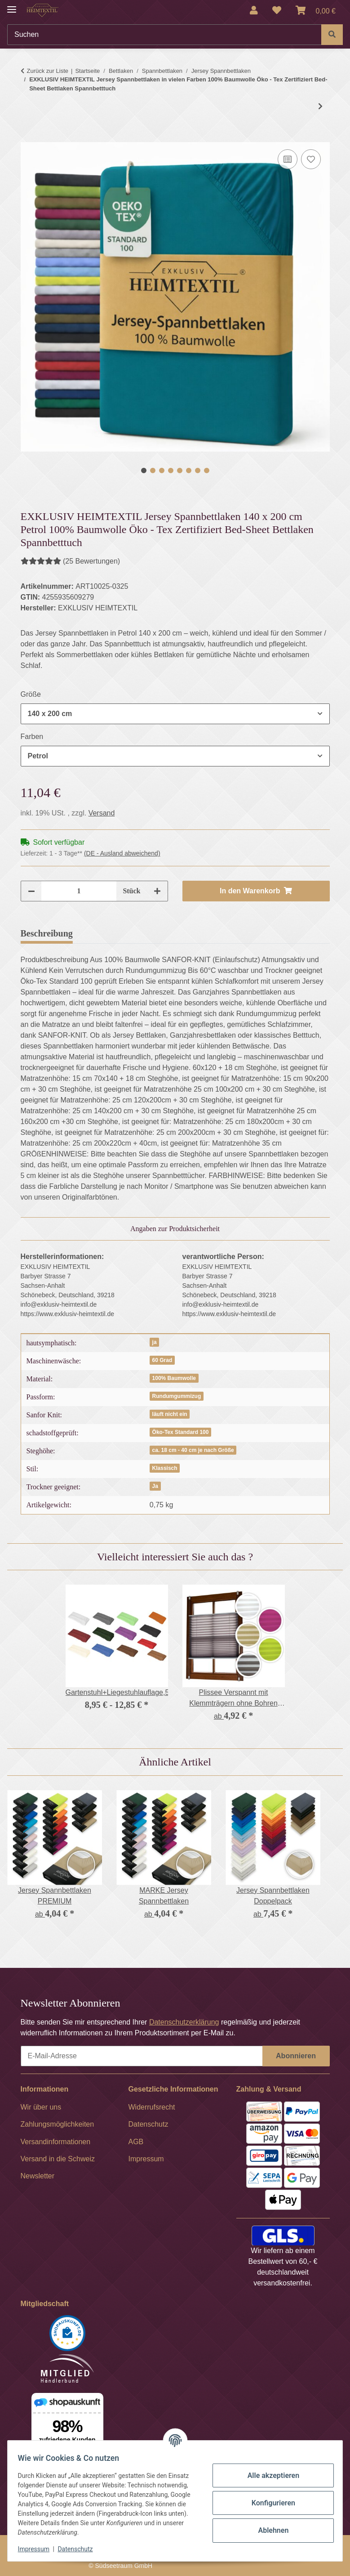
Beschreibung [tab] (47, 933)
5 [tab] (179, 470)
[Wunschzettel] (276, 10)
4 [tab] (170, 470)
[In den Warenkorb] (28, 137)
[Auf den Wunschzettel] (311, 159)
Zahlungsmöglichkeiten (57, 2124)
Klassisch (164, 1468)
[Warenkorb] (315, 10)
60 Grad (162, 1360)
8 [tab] (206, 470)
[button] (254, 10)
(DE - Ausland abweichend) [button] (122, 853)
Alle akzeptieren (269, 2475)
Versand (102, 813)
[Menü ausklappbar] (11, 5)
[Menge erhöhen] (157, 891)
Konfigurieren (269, 2503)
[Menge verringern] (31, 891)
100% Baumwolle (174, 1378)
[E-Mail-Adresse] (142, 2056)
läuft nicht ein (169, 1414)
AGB (136, 2142)
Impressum (37, 2549)
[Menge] (79, 891)
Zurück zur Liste (47, 70)
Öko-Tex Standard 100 (180, 1432)
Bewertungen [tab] (112, 933)
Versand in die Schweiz (58, 2159)
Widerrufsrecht (151, 2107)
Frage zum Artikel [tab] (187, 933)
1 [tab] (143, 470)
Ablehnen (269, 2530)
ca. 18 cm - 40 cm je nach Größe (193, 1450)
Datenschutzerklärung (184, 2022)
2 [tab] (152, 470)
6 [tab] (188, 470)
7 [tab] (197, 470)
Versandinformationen (56, 2142)
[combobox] (175, 713)
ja (154, 1342)
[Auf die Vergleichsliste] (287, 159)
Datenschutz (79, 2549)
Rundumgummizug (176, 1396)
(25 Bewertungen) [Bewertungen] (70, 561)
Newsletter (38, 2176)
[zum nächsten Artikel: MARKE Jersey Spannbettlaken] (320, 106)
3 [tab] (161, 470)
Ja (155, 1486)
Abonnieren (296, 2056)
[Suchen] (164, 34)
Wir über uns (41, 2107)
